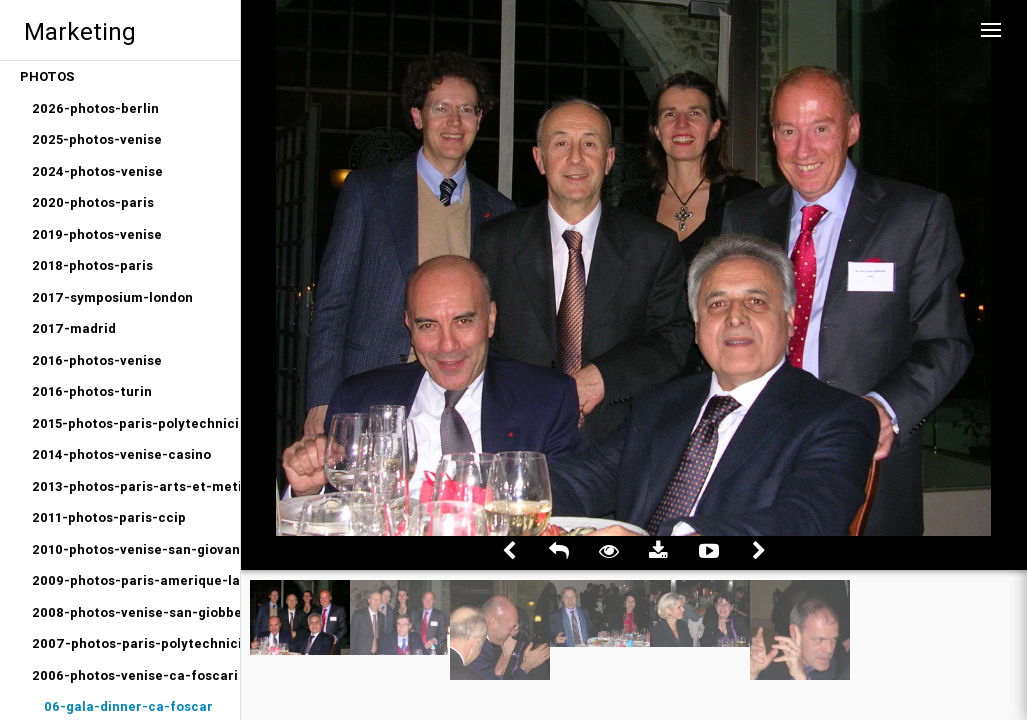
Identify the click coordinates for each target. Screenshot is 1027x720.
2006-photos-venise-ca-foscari (135, 675)
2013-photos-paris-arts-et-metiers (136, 486)
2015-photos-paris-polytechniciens (136, 423)
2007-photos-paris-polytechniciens (136, 643)
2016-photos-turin (92, 391)
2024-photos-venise (97, 171)
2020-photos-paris (93, 202)
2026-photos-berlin (95, 108)
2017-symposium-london (112, 297)
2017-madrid (74, 328)
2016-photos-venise (97, 360)
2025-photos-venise (97, 139)
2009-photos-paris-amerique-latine (136, 580)
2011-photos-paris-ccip (109, 517)
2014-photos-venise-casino (121, 454)
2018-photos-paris (92, 265)
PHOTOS (47, 76)
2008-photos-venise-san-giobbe (136, 612)
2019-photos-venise (97, 234)
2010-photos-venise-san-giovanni (136, 549)
